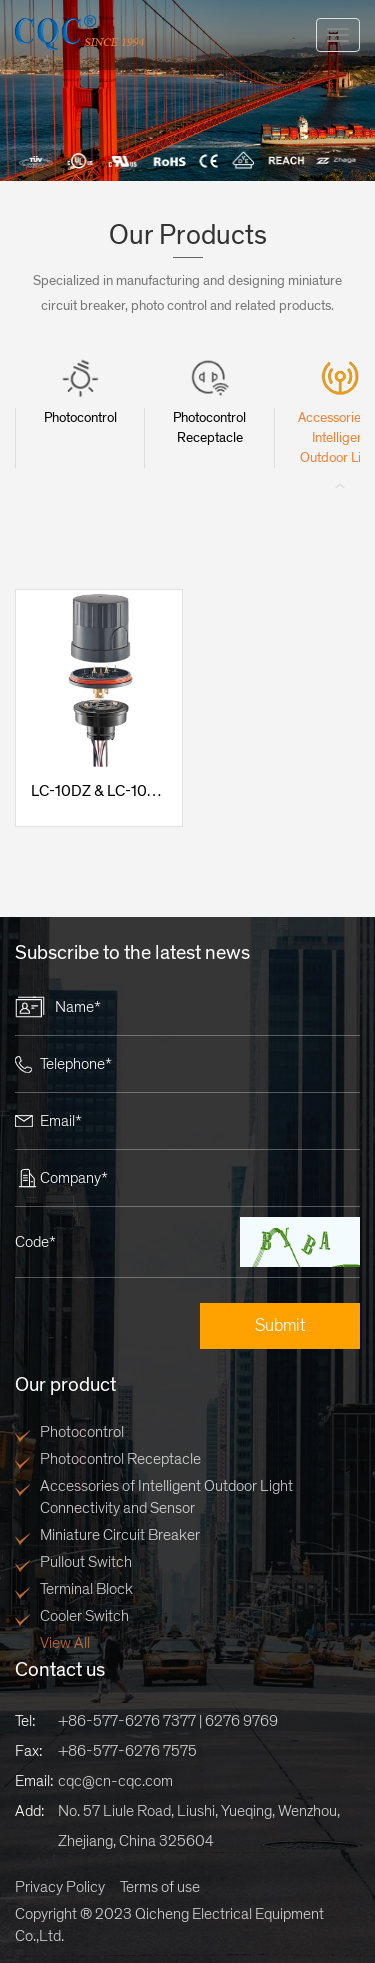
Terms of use (160, 1887)
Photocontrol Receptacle (120, 1459)
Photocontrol (82, 1432)
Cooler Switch (84, 1616)
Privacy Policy (60, 1887)
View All (65, 1643)
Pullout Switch (86, 1562)
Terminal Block (86, 1589)
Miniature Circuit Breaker (120, 1535)
